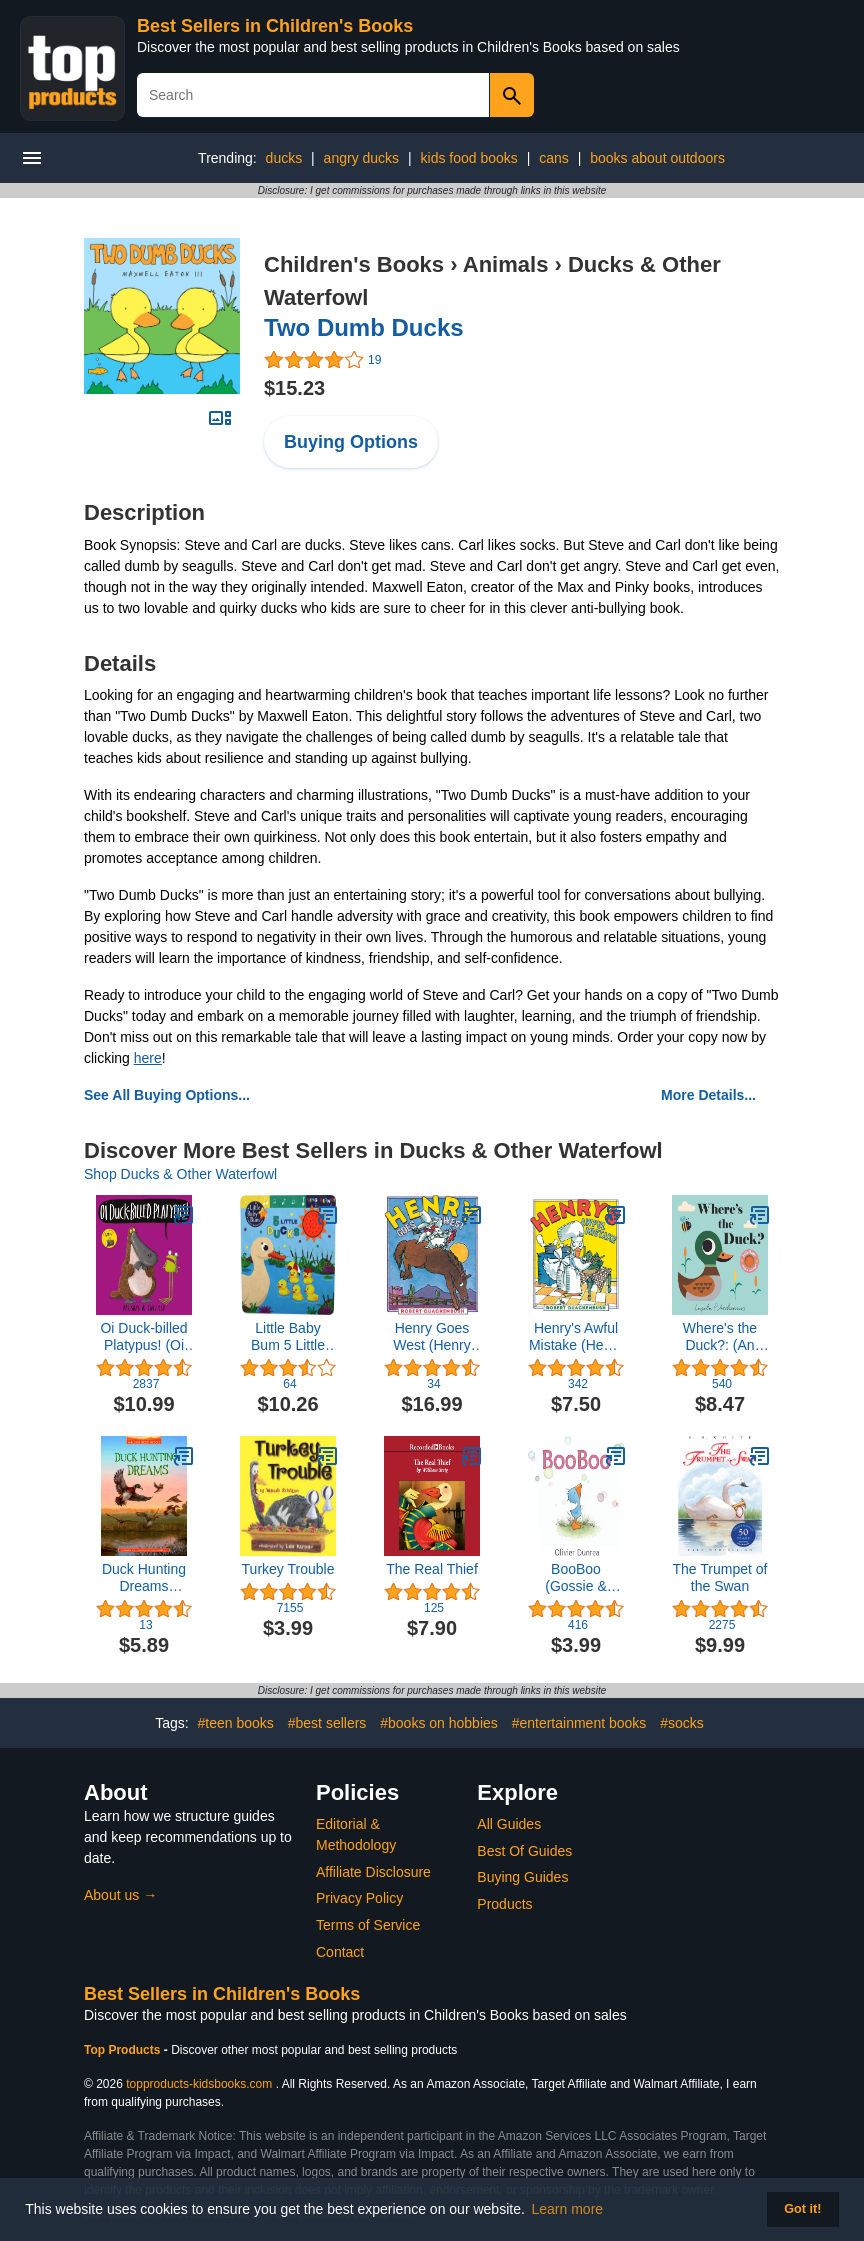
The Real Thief (432, 1569)
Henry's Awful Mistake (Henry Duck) (576, 1337)
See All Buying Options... (167, 1095)
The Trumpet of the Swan (720, 1577)
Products (504, 1904)
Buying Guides (522, 1877)
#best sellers (327, 1723)
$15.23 (294, 388)
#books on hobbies (439, 1723)
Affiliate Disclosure (373, 1872)
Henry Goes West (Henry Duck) (432, 1337)
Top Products (124, 2050)
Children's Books (354, 264)
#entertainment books (579, 1723)
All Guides (509, 1824)
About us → (120, 1895)
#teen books (236, 1723)
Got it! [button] (802, 2209)
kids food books (469, 158)
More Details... (708, 1095)
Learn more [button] (568, 2209)
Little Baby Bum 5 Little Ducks (288, 1337)
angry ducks (361, 158)
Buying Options (351, 442)
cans (554, 158)
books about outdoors (657, 158)
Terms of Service (368, 1925)
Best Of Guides (524, 1851)
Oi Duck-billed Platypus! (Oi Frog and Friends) (143, 1337)
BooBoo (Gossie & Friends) (575, 1578)
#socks (682, 1723)
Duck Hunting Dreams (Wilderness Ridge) (144, 1578)
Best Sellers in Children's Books (275, 26)
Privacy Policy (359, 1898)
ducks (284, 158)
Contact (340, 1952)
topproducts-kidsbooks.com (199, 2084)
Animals (506, 264)
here (148, 1058)
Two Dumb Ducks (364, 327)
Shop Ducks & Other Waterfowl (180, 1174)
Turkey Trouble (288, 1569)
